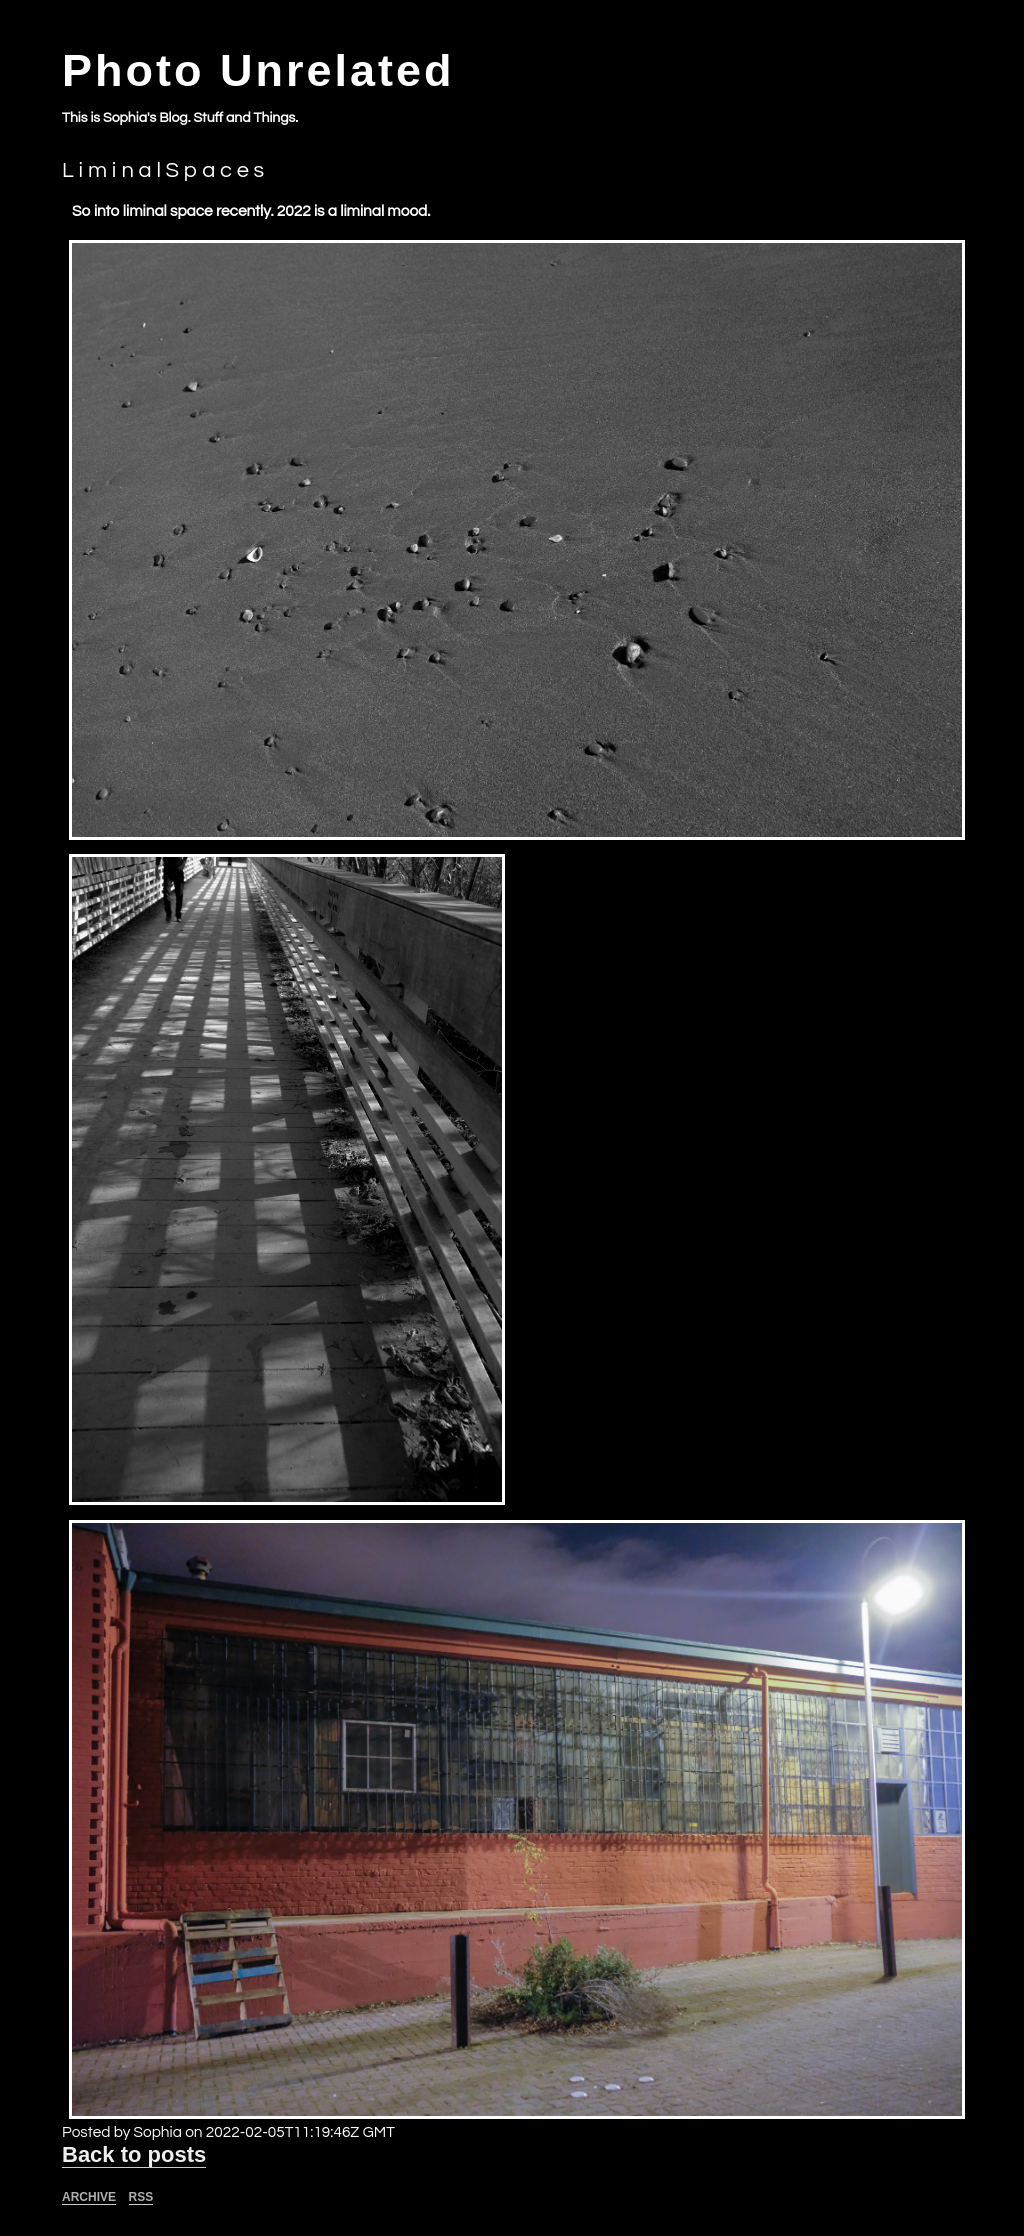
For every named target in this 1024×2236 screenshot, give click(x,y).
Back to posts (134, 2154)
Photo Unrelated (258, 70)
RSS (141, 2197)
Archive (89, 2197)
